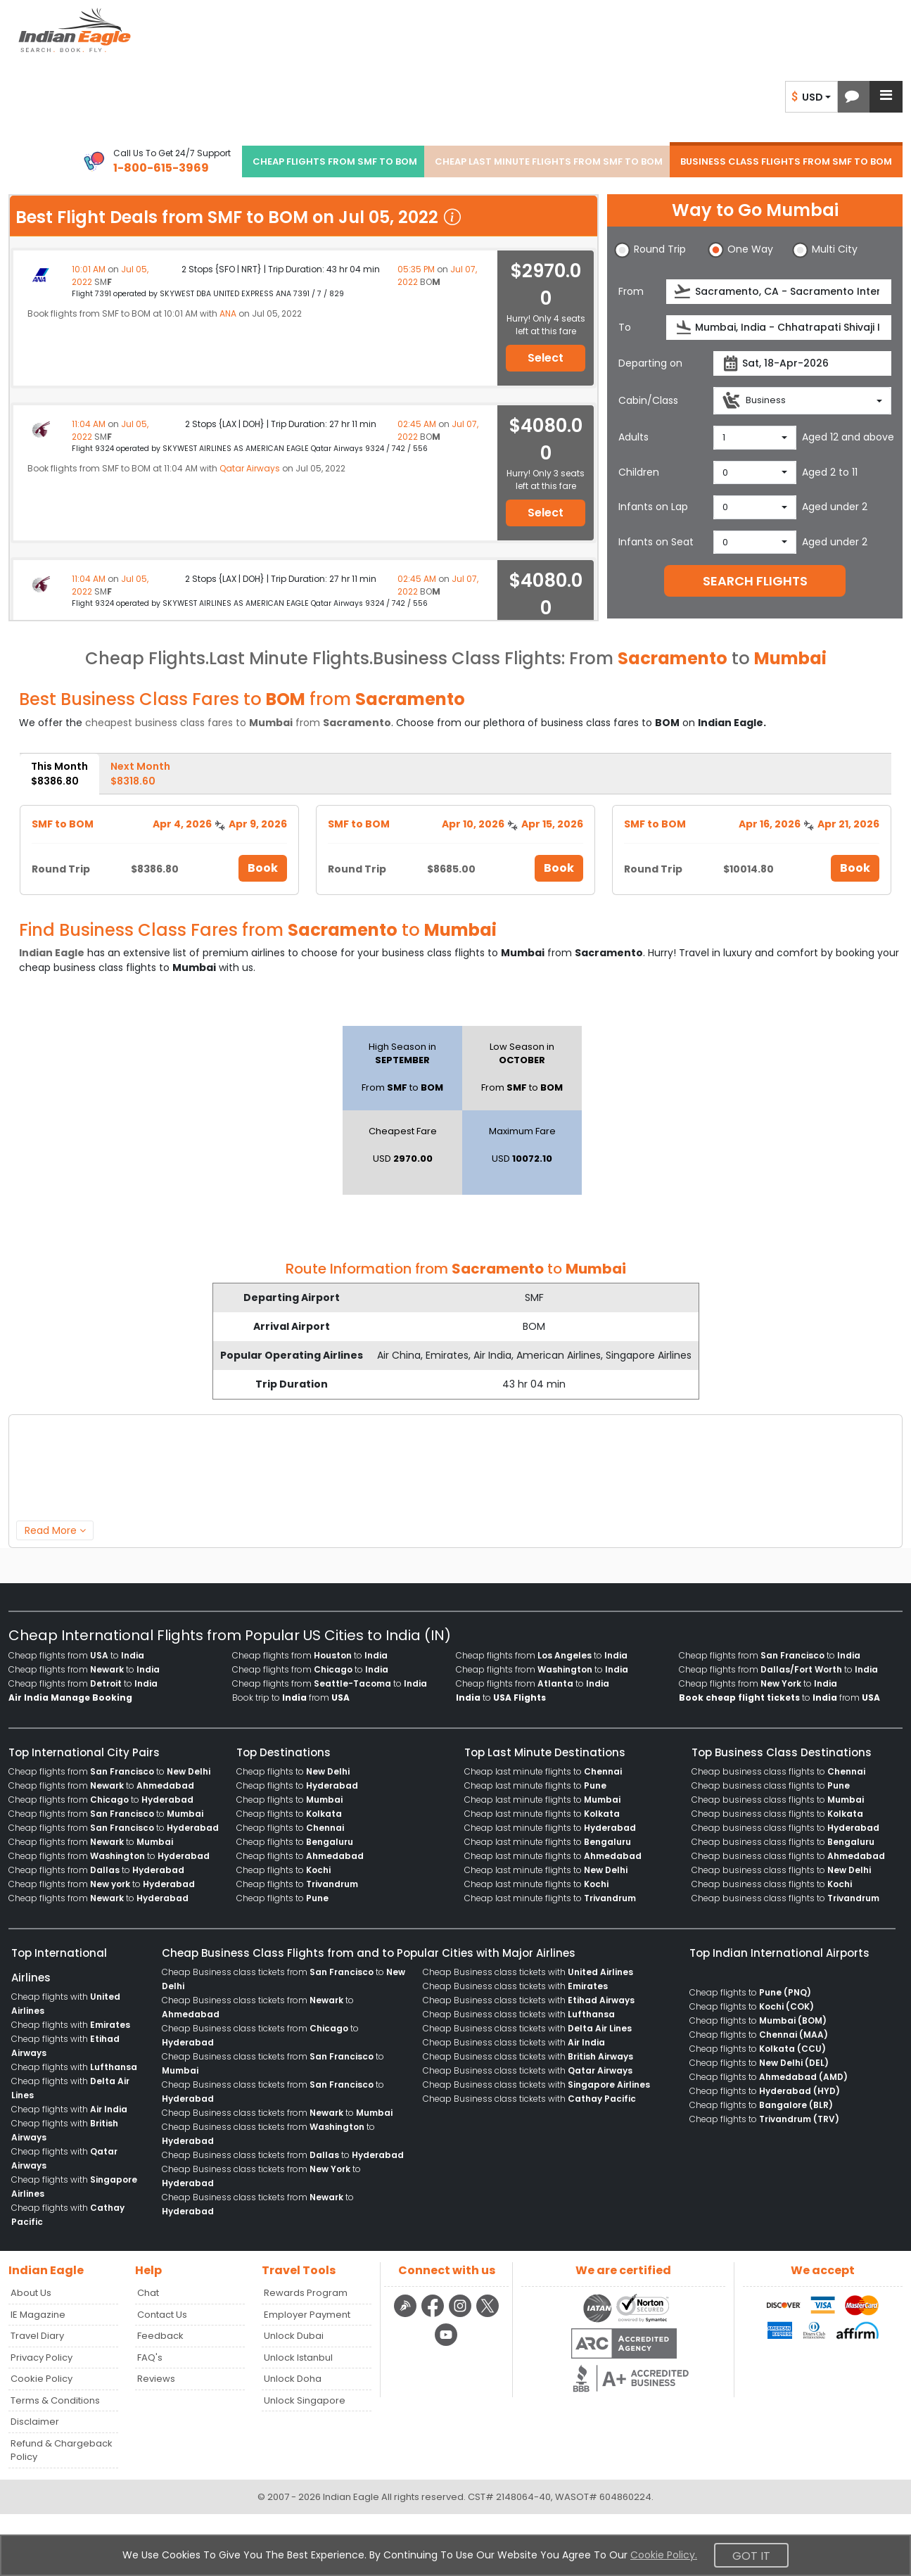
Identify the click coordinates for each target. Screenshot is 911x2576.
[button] (851, 97)
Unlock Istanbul (298, 2357)
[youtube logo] (446, 2344)
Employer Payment (307, 2314)
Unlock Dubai (294, 2335)
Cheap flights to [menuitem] (293, 1771)
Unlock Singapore (304, 2400)
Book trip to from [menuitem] (291, 1697)
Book (263, 868)
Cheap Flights (145, 658)
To (624, 327)
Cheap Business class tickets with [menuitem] (528, 1972)
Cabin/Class (648, 400)
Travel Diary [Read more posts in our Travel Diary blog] (37, 2335)
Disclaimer (35, 2421)
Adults (633, 437)
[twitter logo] (488, 2315)
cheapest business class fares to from (238, 723)
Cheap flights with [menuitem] (70, 2025)
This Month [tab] (59, 773)
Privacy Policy (41, 2357)
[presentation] (683, 291)
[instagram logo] (462, 2315)
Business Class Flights (467, 658)
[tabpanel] (455, 844)
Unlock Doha (292, 2378)
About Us (31, 2292)
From (631, 291)
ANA (227, 313)
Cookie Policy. (663, 2555)
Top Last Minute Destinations (544, 1752)
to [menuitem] (501, 1697)
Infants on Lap (653, 507)
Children (638, 472)
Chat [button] (148, 2292)
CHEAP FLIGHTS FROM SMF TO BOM (335, 161)
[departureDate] (802, 363)
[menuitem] (70, 1698)
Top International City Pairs (84, 1752)
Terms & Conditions (55, 2400)
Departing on (650, 363)
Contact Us (162, 2314)
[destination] (778, 327)
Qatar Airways (249, 468)
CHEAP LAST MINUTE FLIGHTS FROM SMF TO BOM (549, 161)
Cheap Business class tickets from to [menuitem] (277, 2113)
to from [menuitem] (779, 1697)
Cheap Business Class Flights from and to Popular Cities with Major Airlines (368, 1953)
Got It (751, 2556)
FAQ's (150, 2357)
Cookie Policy (41, 2378)
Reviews (156, 2378)
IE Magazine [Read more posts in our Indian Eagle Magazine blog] (38, 2314)
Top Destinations (283, 1752)
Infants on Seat (656, 542)
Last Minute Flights (289, 658)
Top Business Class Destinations (782, 1752)
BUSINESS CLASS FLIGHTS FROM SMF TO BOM (786, 161)
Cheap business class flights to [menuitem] (778, 1771)
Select (545, 358)
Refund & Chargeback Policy (62, 2450)
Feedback (160, 2335)
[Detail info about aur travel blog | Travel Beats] (407, 2315)
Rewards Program (306, 2292)
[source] (778, 291)
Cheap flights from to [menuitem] (76, 1655)
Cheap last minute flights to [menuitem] (543, 1771)
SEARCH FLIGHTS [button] (755, 581)
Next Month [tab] (140, 773)
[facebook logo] (434, 2315)
